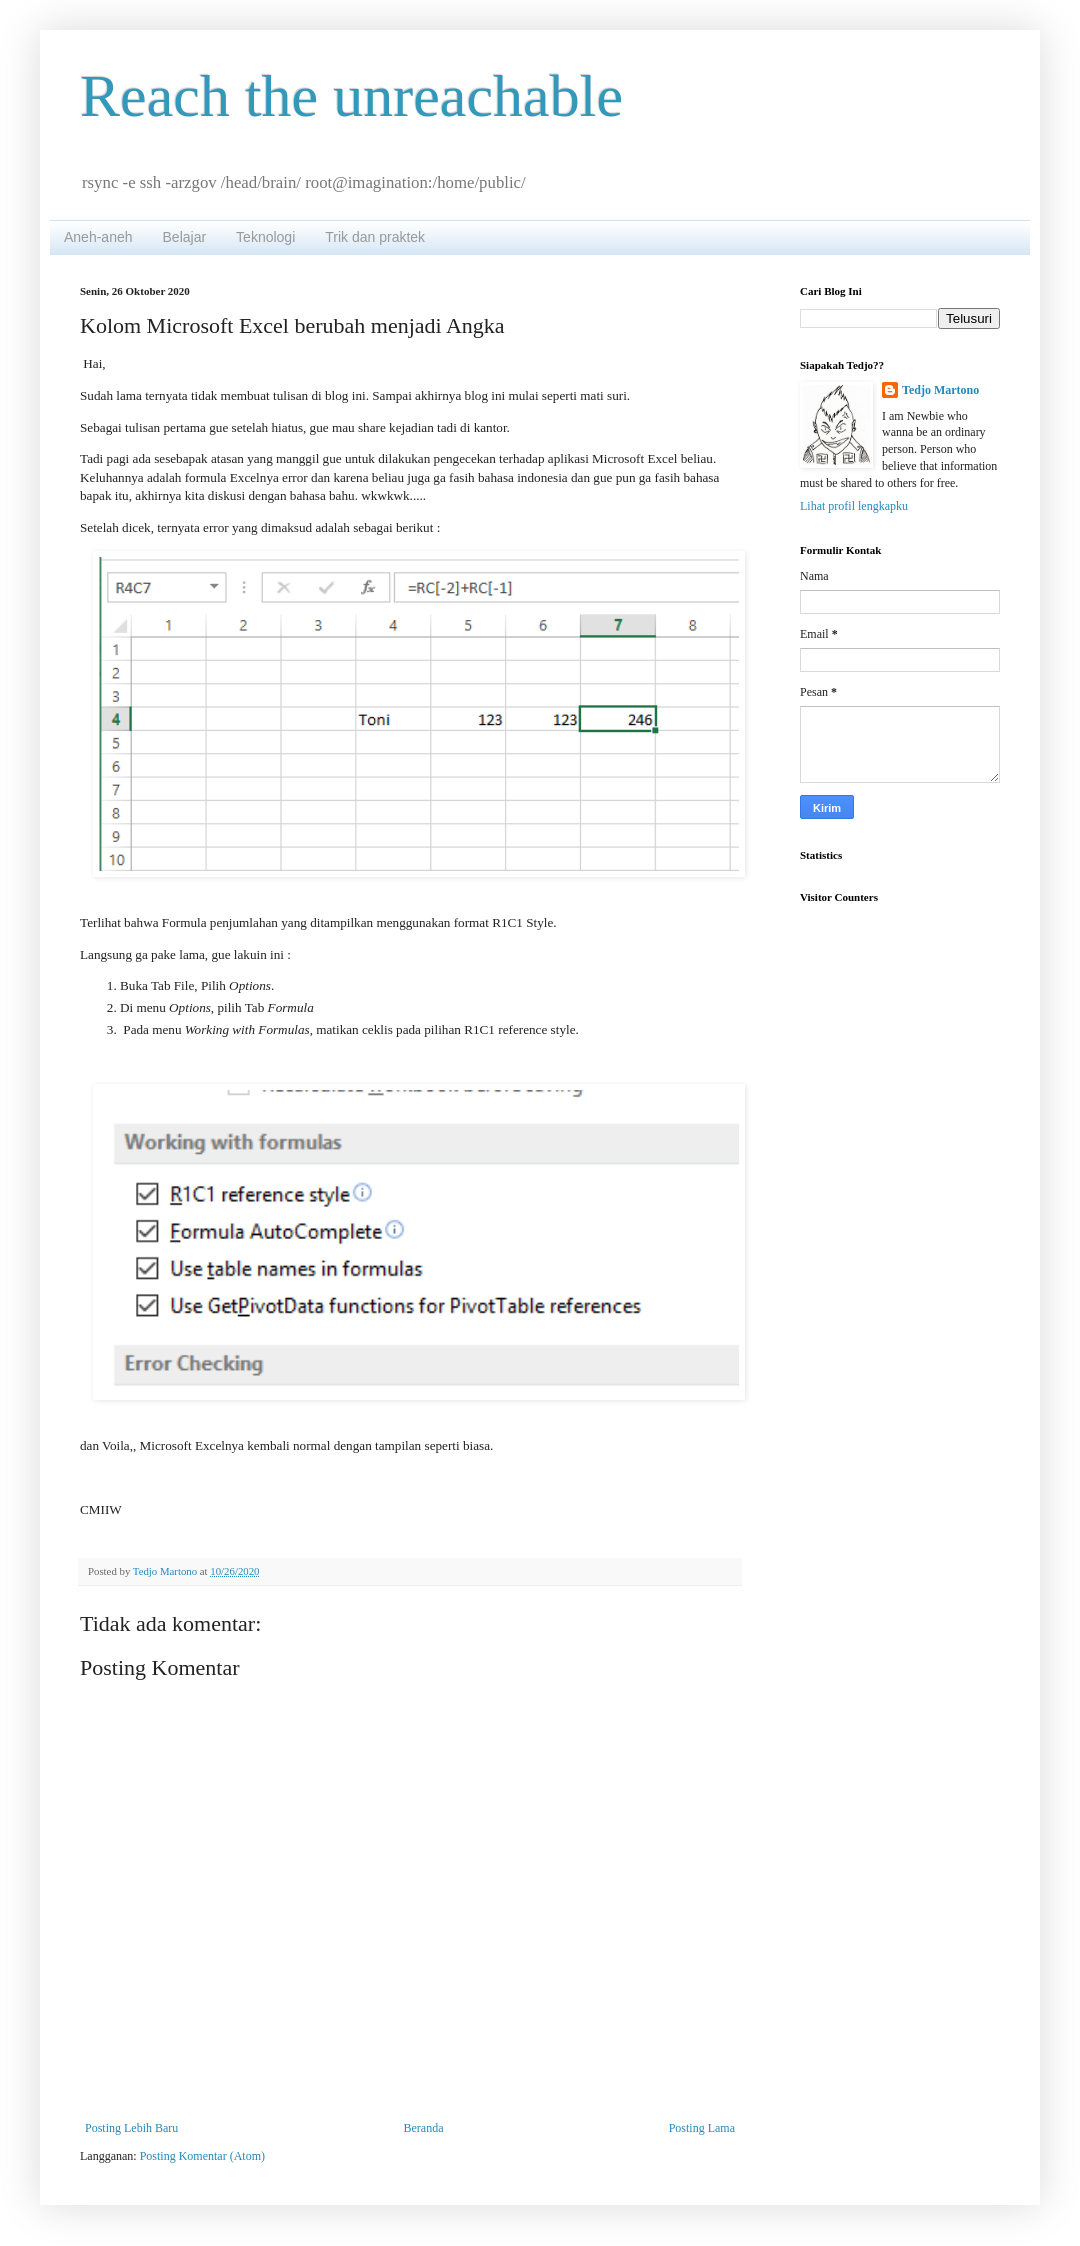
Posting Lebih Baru (131, 2128)
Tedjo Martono (940, 390)
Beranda (424, 2128)
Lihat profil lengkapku (854, 506)
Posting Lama (702, 2128)
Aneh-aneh (98, 237)
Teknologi (265, 237)
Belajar (185, 237)
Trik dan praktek (375, 237)
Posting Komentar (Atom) (202, 2156)
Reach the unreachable (351, 96)
